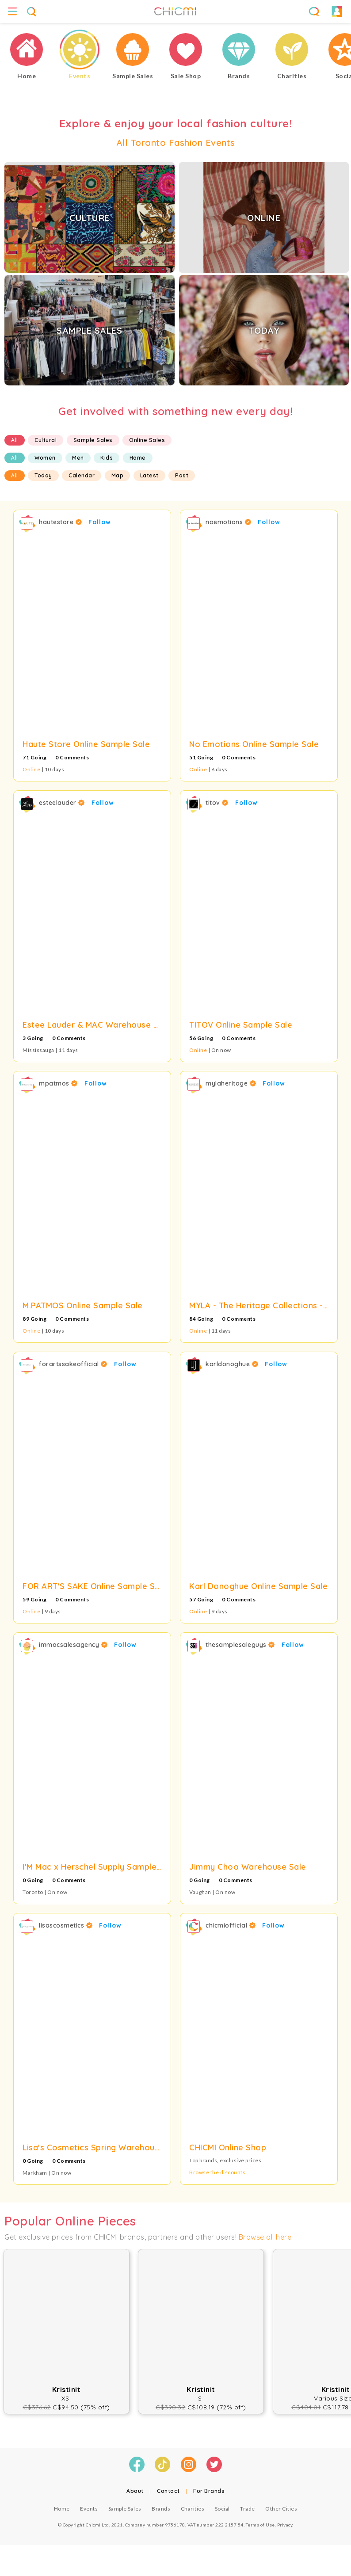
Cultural (45, 440)
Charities (193, 2508)
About (135, 2491)
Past (181, 475)
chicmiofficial (231, 1925)
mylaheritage (231, 1083)
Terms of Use (260, 2524)
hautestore (60, 522)
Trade (247, 2508)
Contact (168, 2491)
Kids (106, 457)
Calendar (82, 475)
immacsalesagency (73, 1645)
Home (138, 457)
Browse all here (265, 2237)
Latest (149, 475)
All (14, 440)
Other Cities (281, 2508)
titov (217, 803)
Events (89, 2508)
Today (43, 475)
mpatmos (58, 1083)
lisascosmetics (65, 1925)
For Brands (209, 2491)
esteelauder (62, 803)
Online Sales (147, 440)
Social (222, 2508)
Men (78, 457)
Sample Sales (93, 440)
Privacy (285, 2524)
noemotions (228, 522)
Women (45, 457)
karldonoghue (232, 1364)
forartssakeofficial (73, 1364)
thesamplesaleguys (240, 1645)
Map (117, 475)
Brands (161, 2508)
